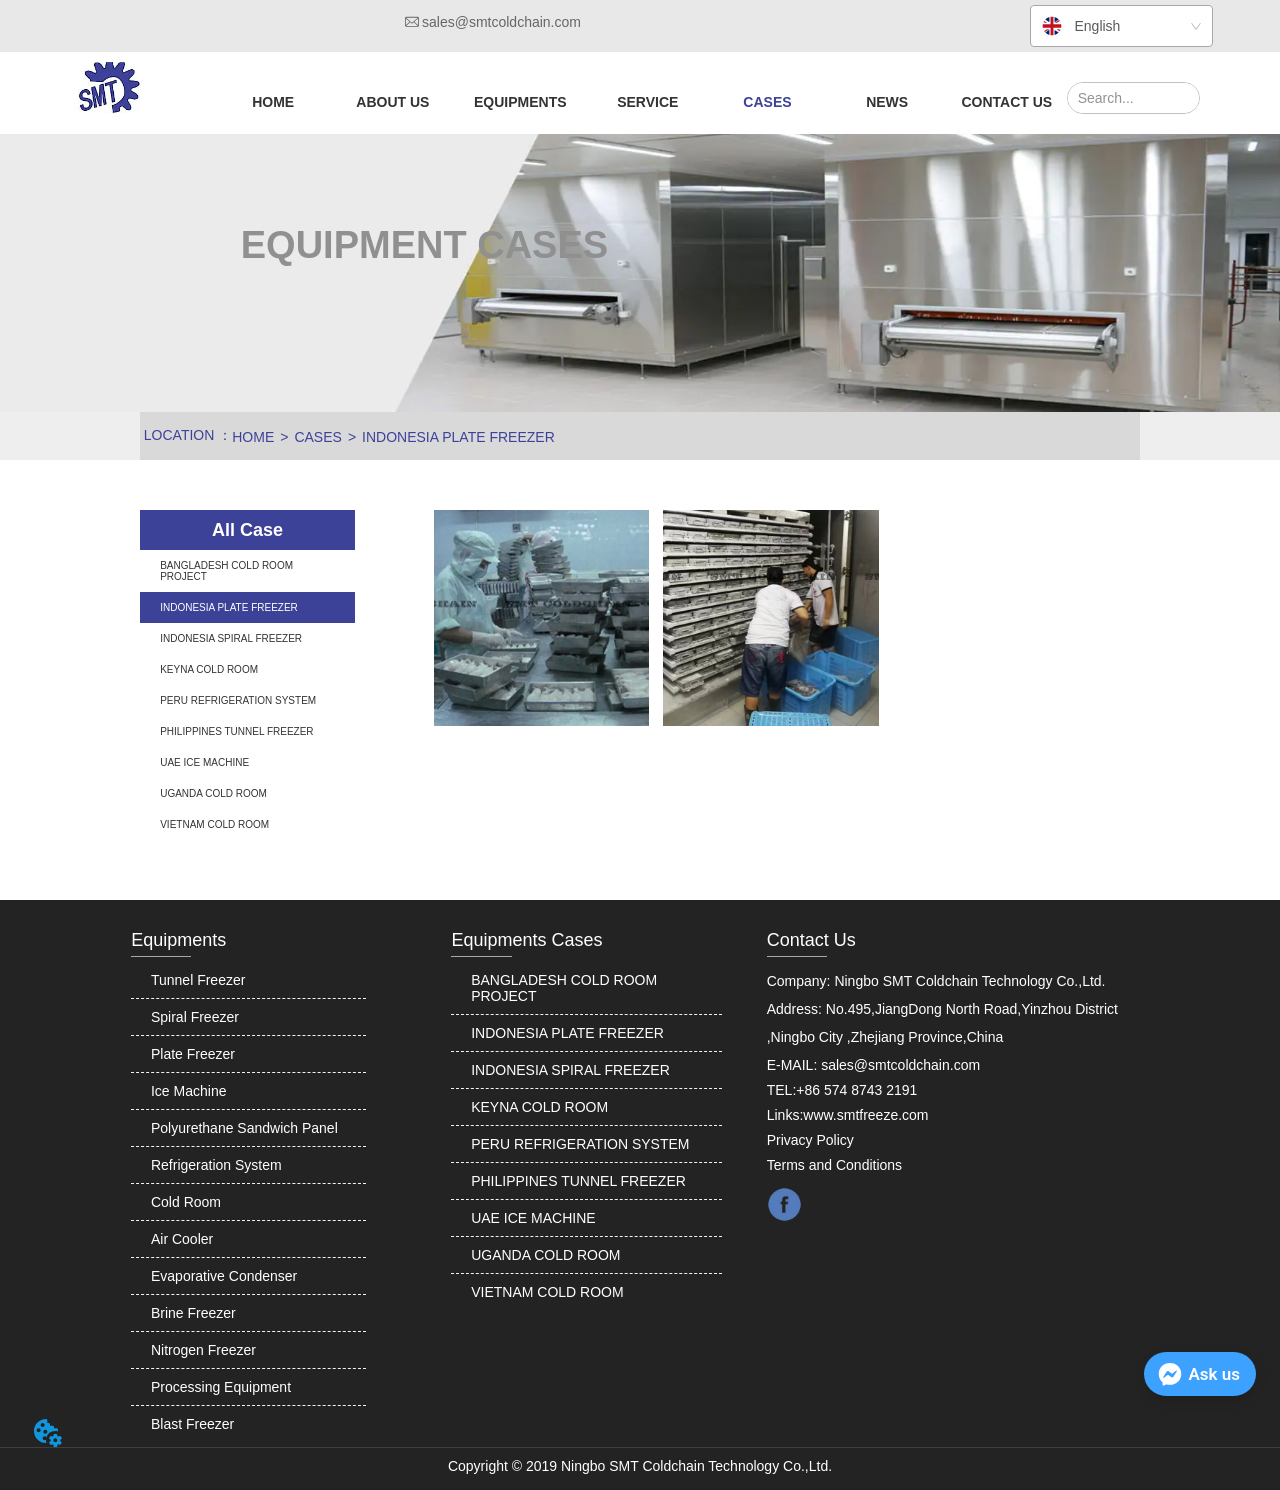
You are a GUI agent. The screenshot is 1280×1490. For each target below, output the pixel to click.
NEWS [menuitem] (887, 102)
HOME (253, 437)
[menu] (639, 102)
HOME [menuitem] (273, 102)
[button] (392, 102)
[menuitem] (392, 102)
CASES (317, 437)
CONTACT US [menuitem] (1006, 102)
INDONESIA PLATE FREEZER (458, 437)
